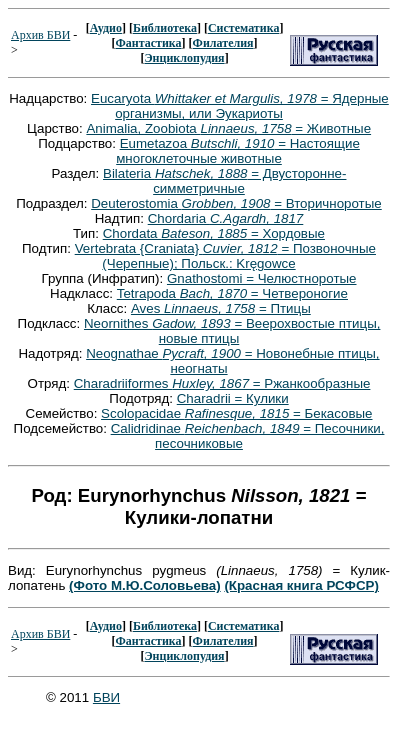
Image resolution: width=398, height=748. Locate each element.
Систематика (243, 28)
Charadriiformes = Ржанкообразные (222, 383)
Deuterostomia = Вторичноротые (236, 203)
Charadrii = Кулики (233, 398)
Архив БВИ (40, 35)
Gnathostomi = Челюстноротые (262, 278)
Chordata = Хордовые (214, 233)
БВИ (106, 697)
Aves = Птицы (221, 308)
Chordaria (226, 218)
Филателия (223, 43)
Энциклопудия (184, 58)
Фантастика (148, 43)
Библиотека (165, 28)
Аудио (106, 28)
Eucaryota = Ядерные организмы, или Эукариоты (240, 106)
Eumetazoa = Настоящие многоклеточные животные (238, 151)
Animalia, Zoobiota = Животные (228, 128)
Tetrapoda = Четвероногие (232, 293)
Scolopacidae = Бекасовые (236, 413)
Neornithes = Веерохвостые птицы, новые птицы (232, 331)
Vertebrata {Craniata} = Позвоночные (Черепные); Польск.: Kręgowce (225, 256)
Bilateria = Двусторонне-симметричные (224, 181)
